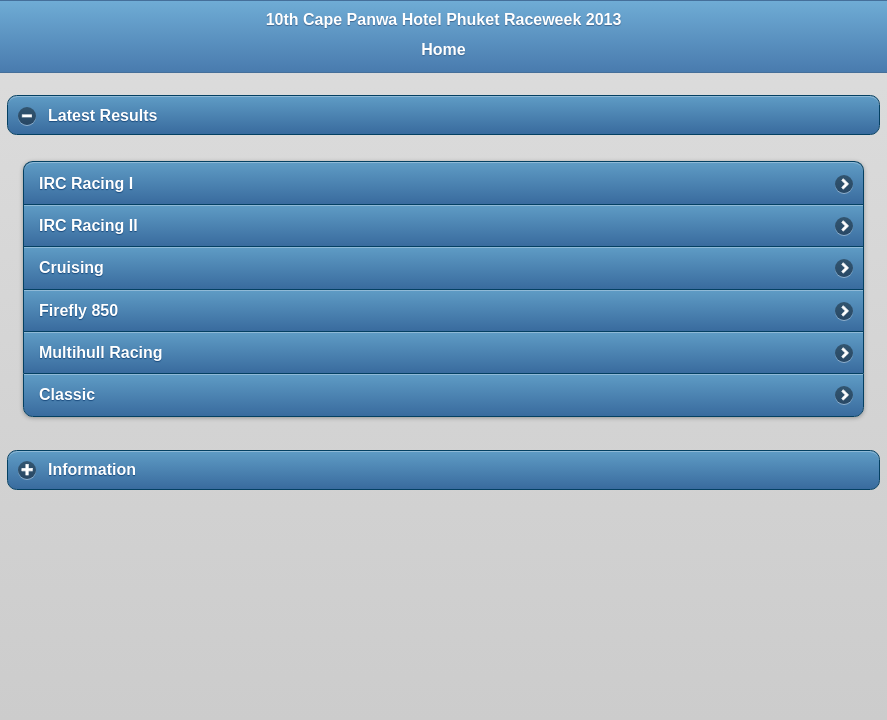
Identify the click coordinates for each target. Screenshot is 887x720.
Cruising (71, 267)
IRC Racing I (86, 183)
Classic (67, 394)
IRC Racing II (88, 225)
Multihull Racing (101, 352)
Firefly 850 (78, 310)
